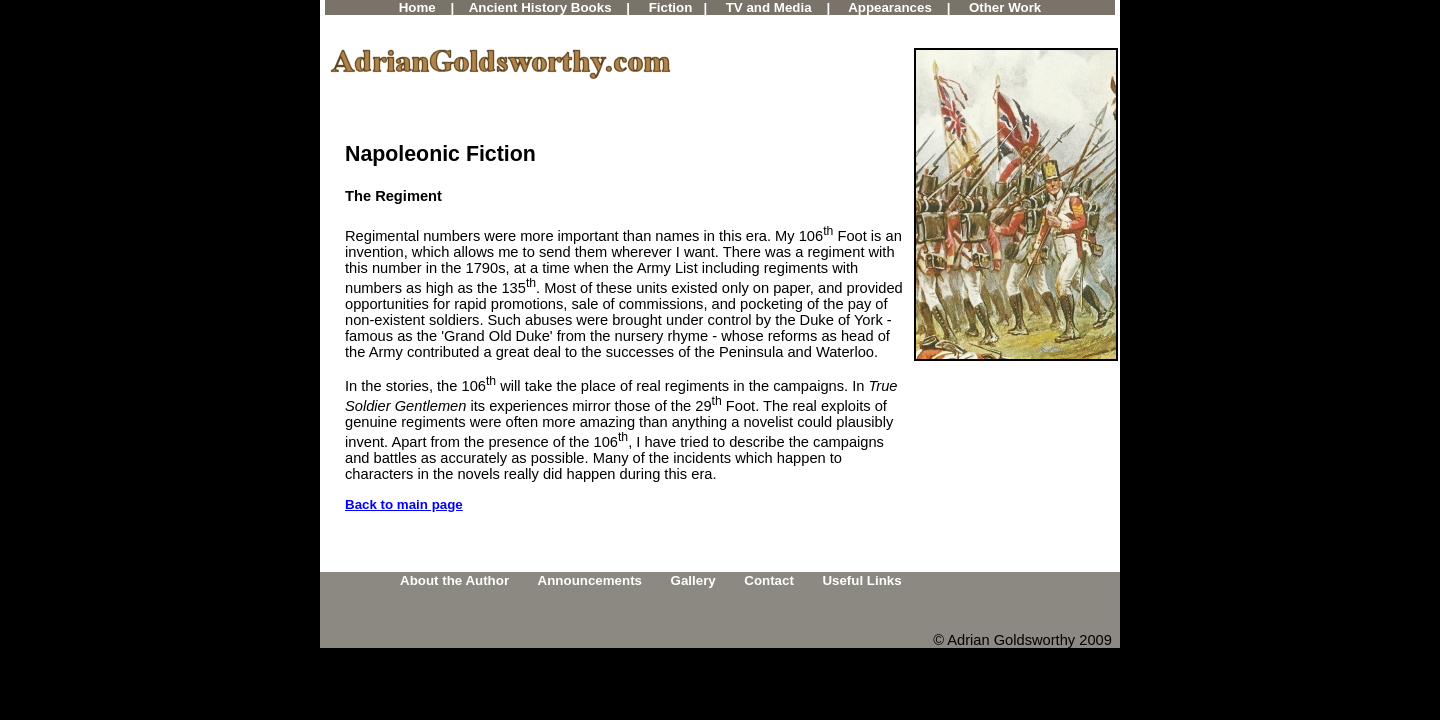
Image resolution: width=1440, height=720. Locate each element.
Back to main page (404, 504)
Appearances (890, 7)
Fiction (671, 7)
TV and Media (769, 7)
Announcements (590, 580)
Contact (769, 580)
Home (417, 7)
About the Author (454, 580)
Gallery (693, 580)
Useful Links (861, 580)
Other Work (1005, 7)
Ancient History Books (540, 7)
